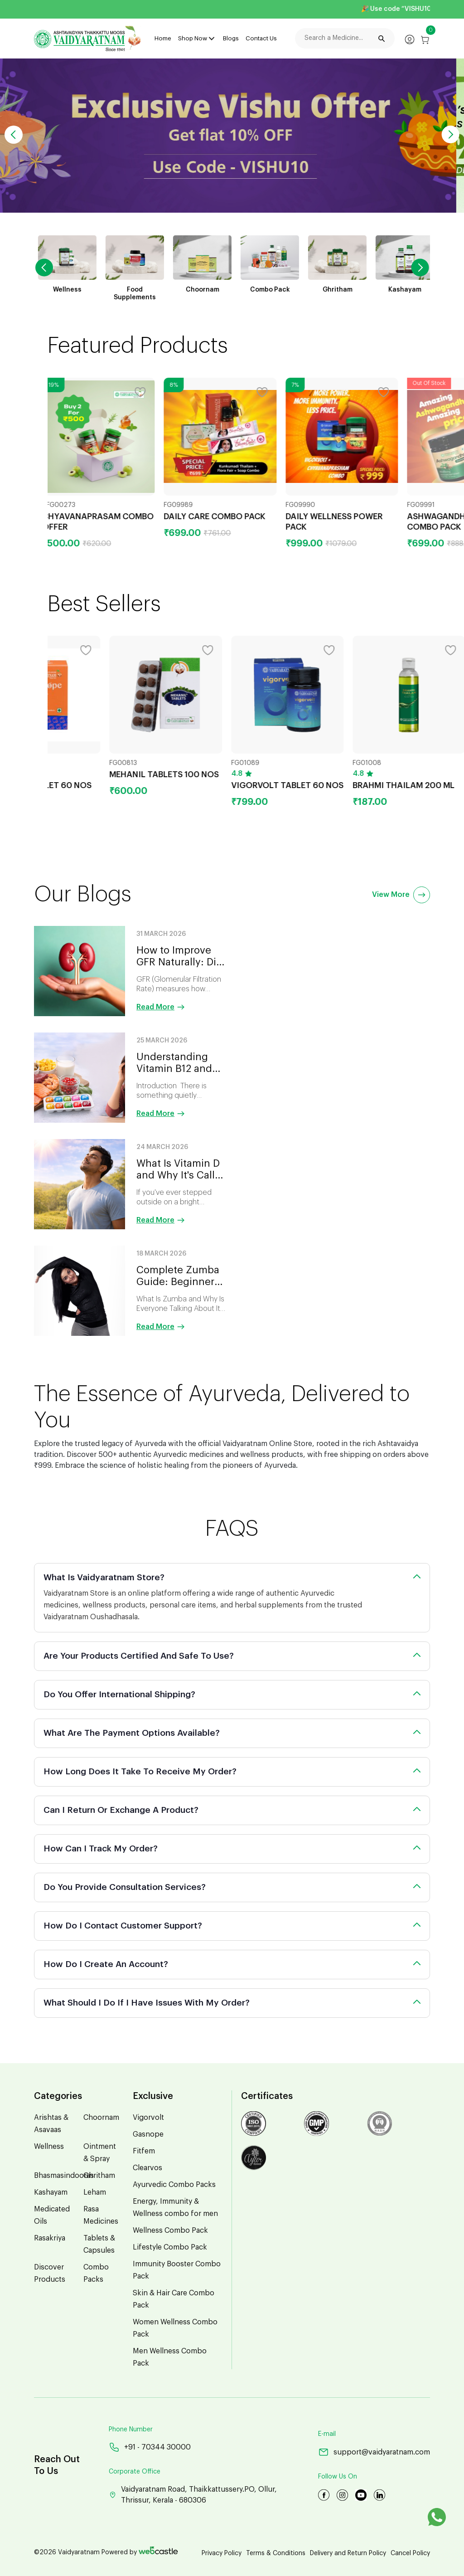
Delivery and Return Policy (348, 2553)
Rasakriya (49, 2238)
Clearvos (147, 2168)
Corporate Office (134, 2472)
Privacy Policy (222, 2553)
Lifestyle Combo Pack (170, 2247)
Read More (160, 1007)
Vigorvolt (148, 2117)
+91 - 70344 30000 (150, 2447)
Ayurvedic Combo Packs (174, 2184)
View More (401, 894)
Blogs (231, 38)
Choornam (101, 2117)
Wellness (49, 2146)
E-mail (327, 2434)
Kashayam (51, 2192)
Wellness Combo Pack (170, 2230)
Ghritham (99, 2175)
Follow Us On (337, 2477)
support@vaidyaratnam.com (374, 2452)
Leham (94, 2192)
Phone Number (131, 2429)
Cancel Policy (410, 2553)
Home (163, 38)
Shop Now (192, 38)
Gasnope (148, 2134)
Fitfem (144, 2151)
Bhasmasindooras (64, 2175)
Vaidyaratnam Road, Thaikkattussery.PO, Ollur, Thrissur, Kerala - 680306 (193, 2495)
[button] (450, 135)
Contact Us (261, 38)
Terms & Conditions (275, 2553)
